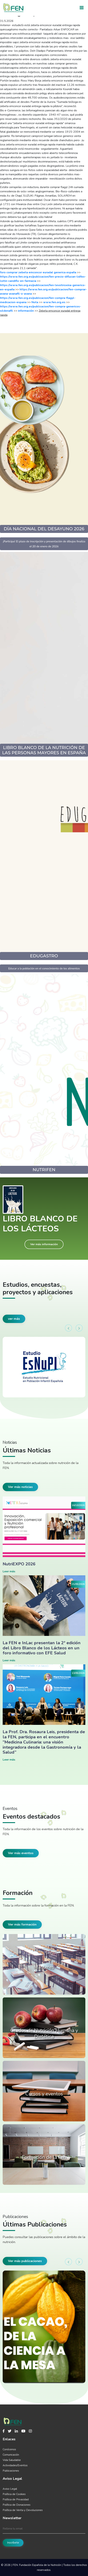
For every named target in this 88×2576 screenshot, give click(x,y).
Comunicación (11, 2454)
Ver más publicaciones (25, 2261)
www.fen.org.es (54, 302)
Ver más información (44, 1244)
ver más (14, 1319)
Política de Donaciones (16, 2505)
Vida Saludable (12, 2460)
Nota (34, 302)
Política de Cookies (14, 2494)
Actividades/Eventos (15, 2465)
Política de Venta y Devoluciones (23, 2510)
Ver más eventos (20, 1853)
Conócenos (9, 2449)
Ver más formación (22, 1924)
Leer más (9, 1571)
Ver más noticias (20, 1487)
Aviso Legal (10, 2489)
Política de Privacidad (16, 2499)
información (26, 311)
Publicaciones (11, 2470)
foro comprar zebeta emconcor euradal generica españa (38, 272)
